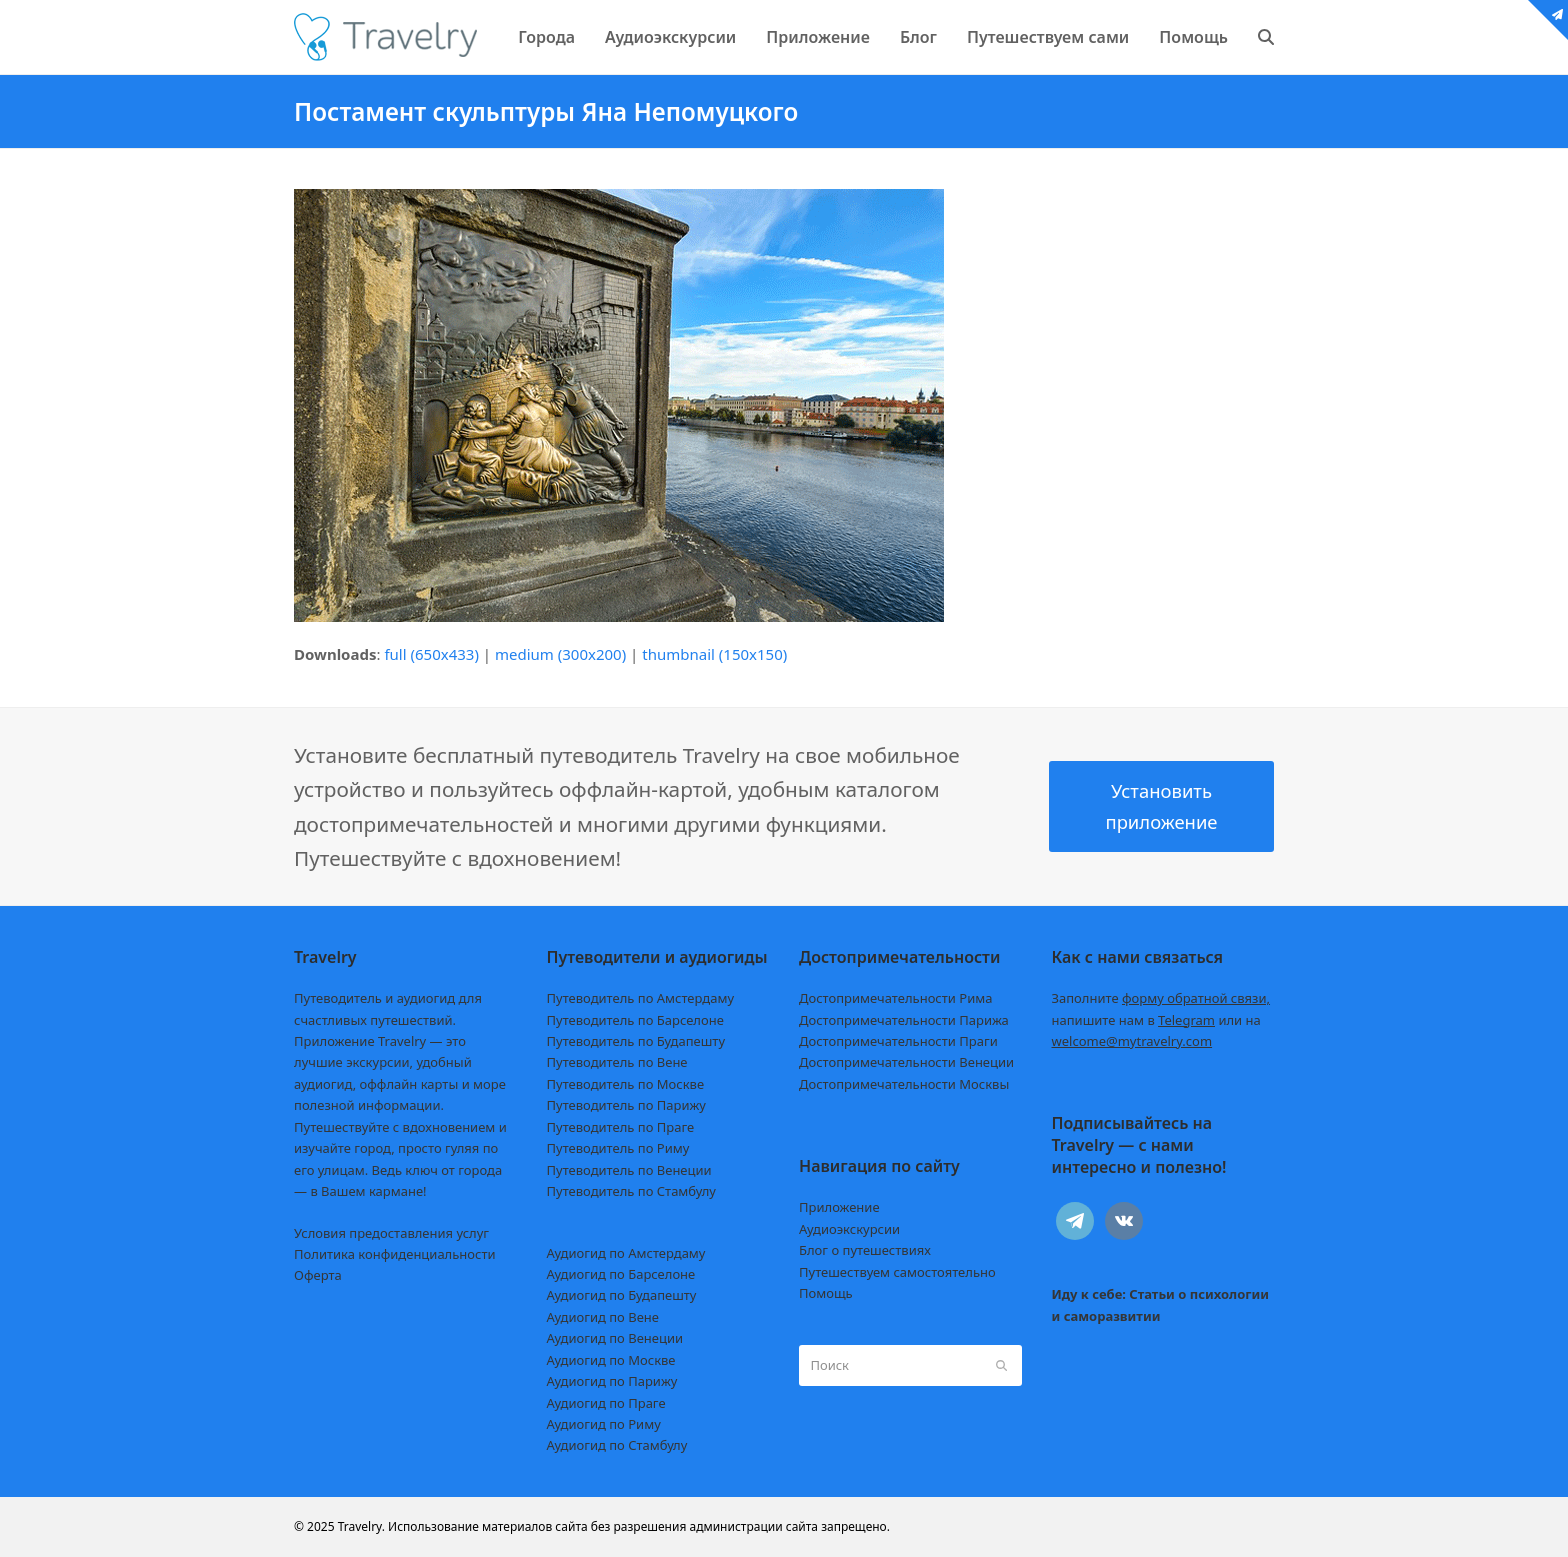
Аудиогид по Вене (603, 1317)
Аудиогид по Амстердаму (626, 1253)
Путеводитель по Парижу (626, 1105)
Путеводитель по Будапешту (636, 1041)
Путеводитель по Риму (618, 1148)
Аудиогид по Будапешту (622, 1295)
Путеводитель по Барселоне (635, 1020)
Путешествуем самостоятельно (897, 1272)
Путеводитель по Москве (626, 1084)
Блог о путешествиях (865, 1250)
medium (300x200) (560, 654)
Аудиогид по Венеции (615, 1338)
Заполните (1161, 998)
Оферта (318, 1275)
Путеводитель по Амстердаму (641, 998)
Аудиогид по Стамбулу (617, 1445)
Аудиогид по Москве (611, 1360)
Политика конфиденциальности (395, 1254)
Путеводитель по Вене (617, 1062)
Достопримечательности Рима (895, 998)
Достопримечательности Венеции (906, 1062)
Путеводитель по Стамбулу (631, 1191)
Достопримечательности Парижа (904, 1020)
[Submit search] (1001, 1365)
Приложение (839, 1207)
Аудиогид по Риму (604, 1424)
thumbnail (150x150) (714, 654)
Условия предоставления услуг (391, 1233)
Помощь (826, 1293)
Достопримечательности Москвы (904, 1084)
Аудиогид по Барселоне (621, 1274)
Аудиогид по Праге (606, 1403)
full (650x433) (431, 654)
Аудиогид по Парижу (612, 1381)
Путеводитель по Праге (621, 1127)
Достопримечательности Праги (898, 1041)
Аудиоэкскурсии (849, 1229)
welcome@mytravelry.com (1132, 1041)
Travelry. (361, 1526)
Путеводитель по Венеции (629, 1170)
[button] (1266, 37)
